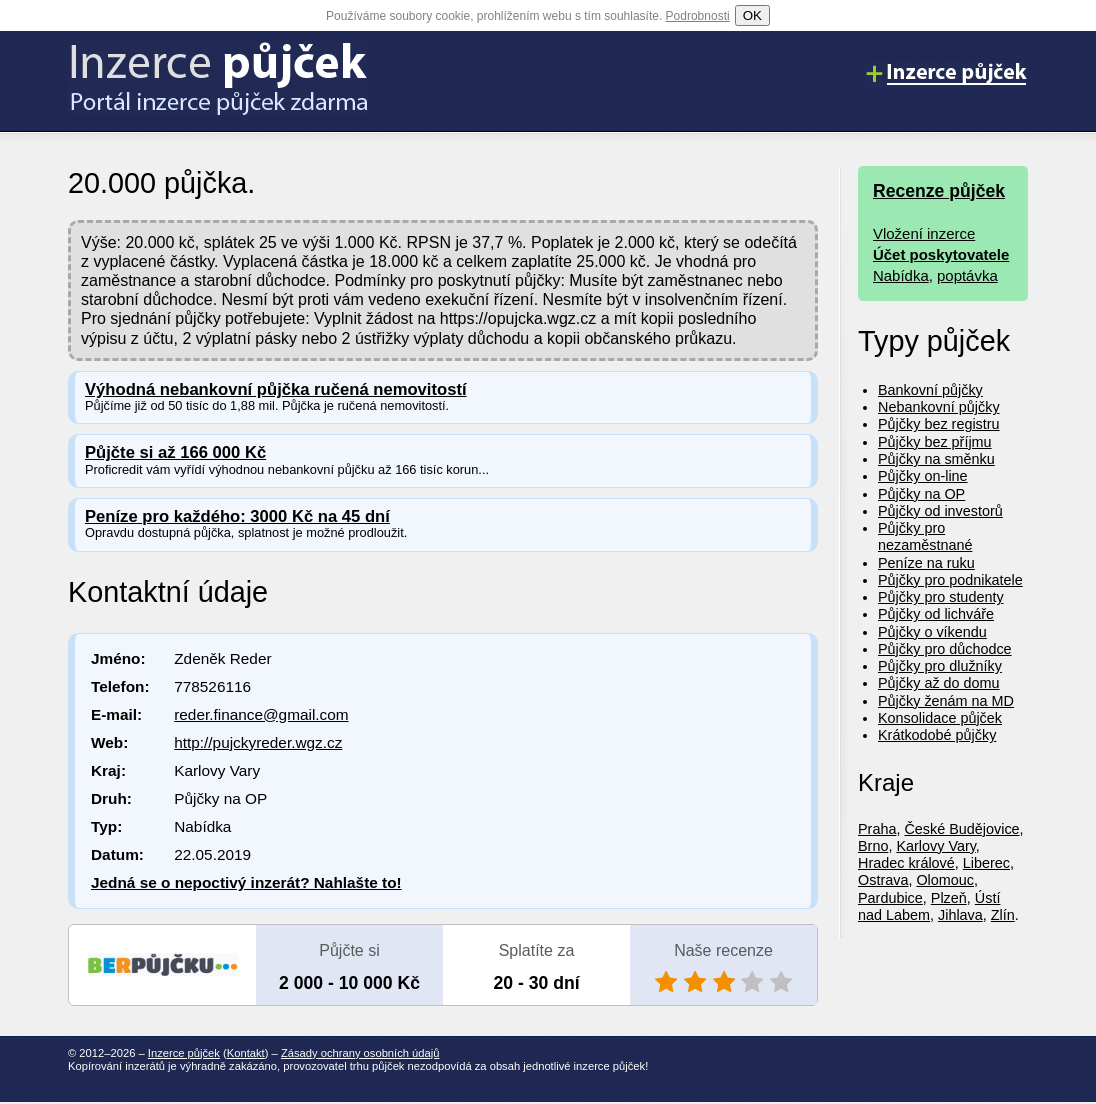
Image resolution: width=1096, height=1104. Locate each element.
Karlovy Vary (935, 846)
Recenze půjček (939, 191)
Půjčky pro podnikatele (950, 580)
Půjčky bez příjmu (935, 442)
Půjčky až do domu (939, 683)
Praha (877, 829)
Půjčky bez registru (939, 424)
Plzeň (949, 898)
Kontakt (246, 1053)
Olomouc (945, 880)
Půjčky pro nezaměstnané (925, 536)
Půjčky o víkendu (932, 632)
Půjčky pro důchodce (945, 649)
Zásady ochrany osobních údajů (360, 1053)
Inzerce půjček (184, 1053)
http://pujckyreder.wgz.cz (258, 742)
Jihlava (960, 915)
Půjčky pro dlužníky (940, 666)
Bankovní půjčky (930, 390)
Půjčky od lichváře (936, 614)
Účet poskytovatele (941, 254)
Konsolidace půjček (940, 718)
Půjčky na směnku (936, 459)
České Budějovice (961, 829)
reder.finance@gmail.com (261, 714)
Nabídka (901, 275)
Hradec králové (906, 863)
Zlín (1003, 915)
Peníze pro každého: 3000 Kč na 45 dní (237, 516)
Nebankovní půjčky (939, 407)
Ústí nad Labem (929, 906)
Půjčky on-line (923, 476)
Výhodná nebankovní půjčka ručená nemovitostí (276, 389)
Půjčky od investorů (940, 511)
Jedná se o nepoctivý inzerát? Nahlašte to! (246, 882)
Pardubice (890, 898)
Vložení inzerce (924, 233)
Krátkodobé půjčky (937, 735)
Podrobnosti (698, 16)
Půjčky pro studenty (941, 597)
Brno (873, 846)
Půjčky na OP (921, 494)
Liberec (986, 863)
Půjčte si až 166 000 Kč (175, 452)
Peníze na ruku (926, 563)
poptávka (967, 275)
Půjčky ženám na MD (946, 701)
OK (752, 15)
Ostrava (883, 880)
